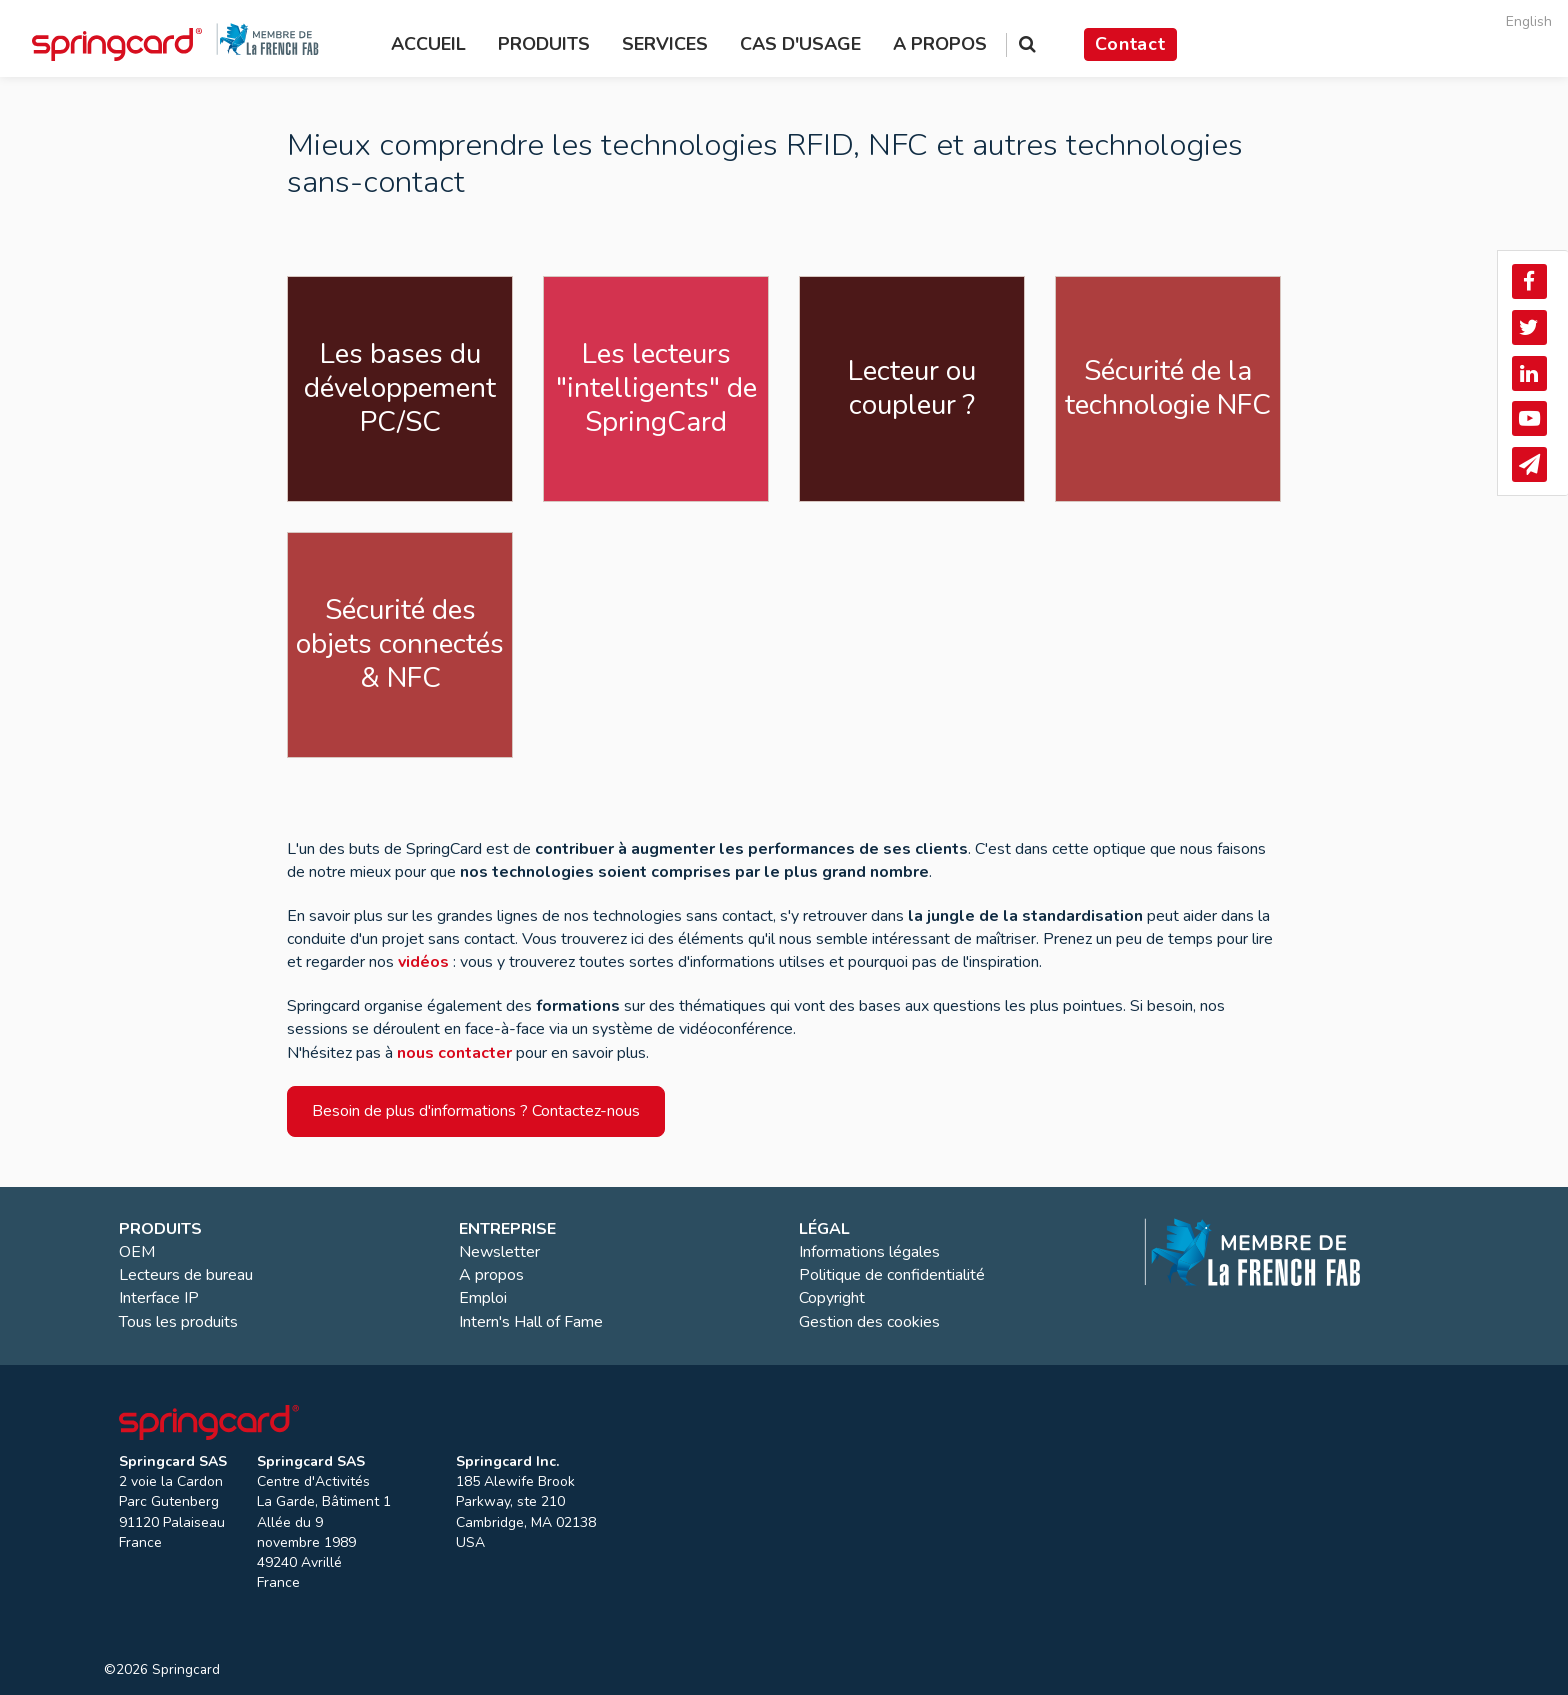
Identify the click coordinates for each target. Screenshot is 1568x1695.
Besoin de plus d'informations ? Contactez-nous (476, 1111)
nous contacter (454, 1053)
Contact (1130, 44)
